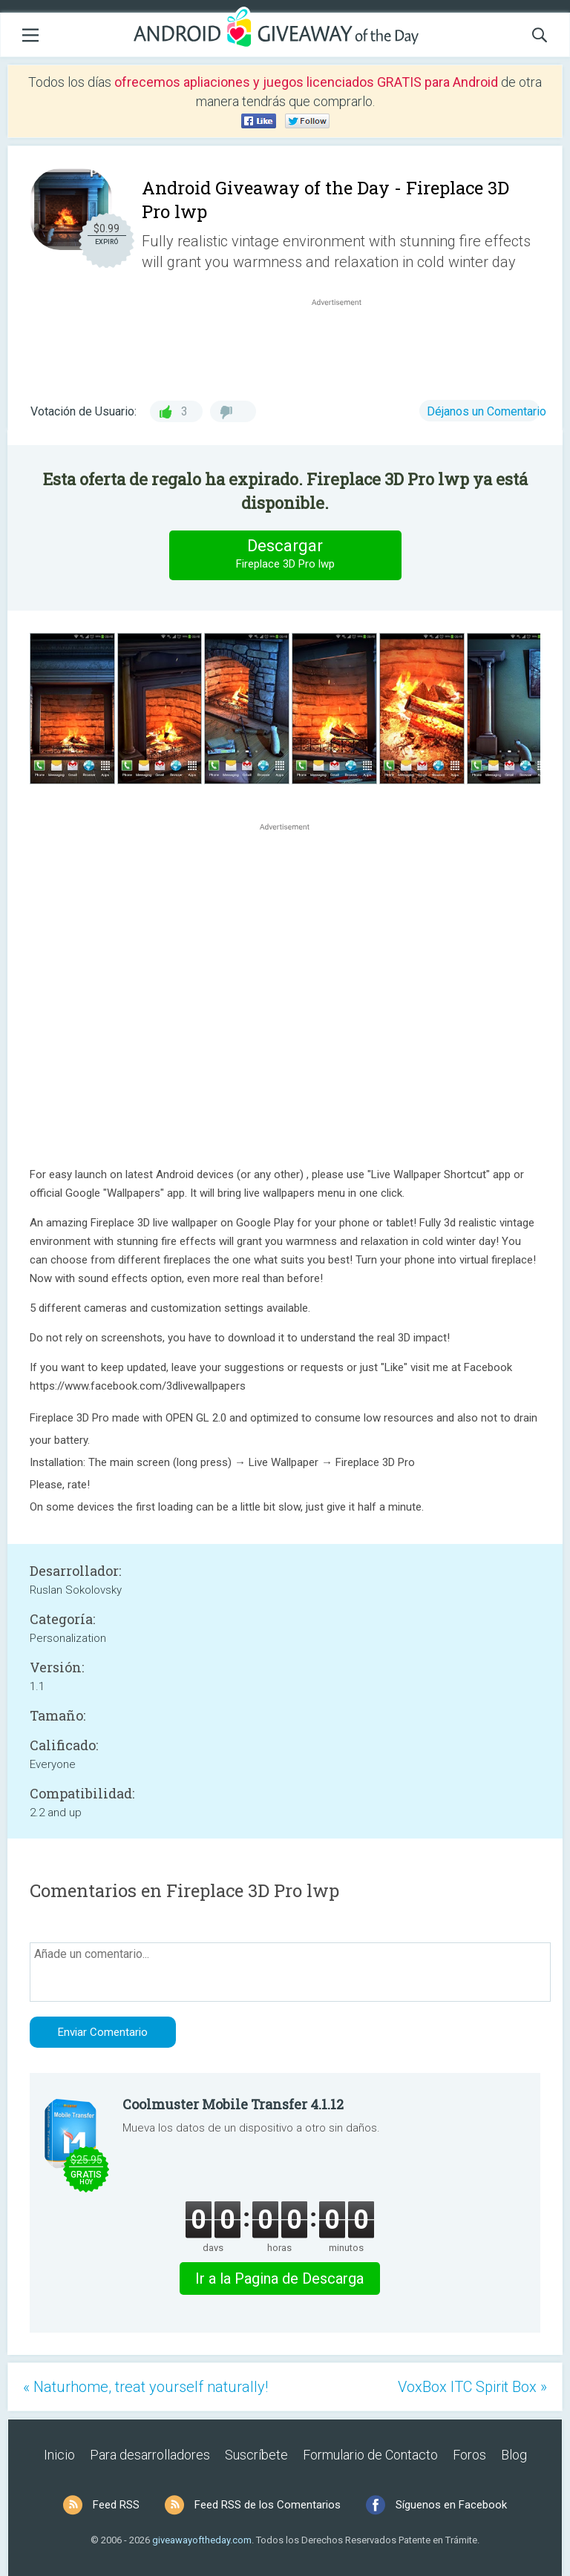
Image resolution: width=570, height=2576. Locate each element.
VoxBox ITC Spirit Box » (472, 2387)
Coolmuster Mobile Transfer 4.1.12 (233, 2104)
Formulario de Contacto (370, 2454)
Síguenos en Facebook (451, 2504)
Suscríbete (256, 2454)
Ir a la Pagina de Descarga (279, 2278)
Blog (514, 2454)
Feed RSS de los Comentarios (267, 2504)
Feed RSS (116, 2504)
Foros (469, 2454)
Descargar (285, 554)
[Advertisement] (344, 345)
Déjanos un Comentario (486, 411)
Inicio (59, 2454)
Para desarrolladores (150, 2454)
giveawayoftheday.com (202, 2540)
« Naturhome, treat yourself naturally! (145, 2387)
